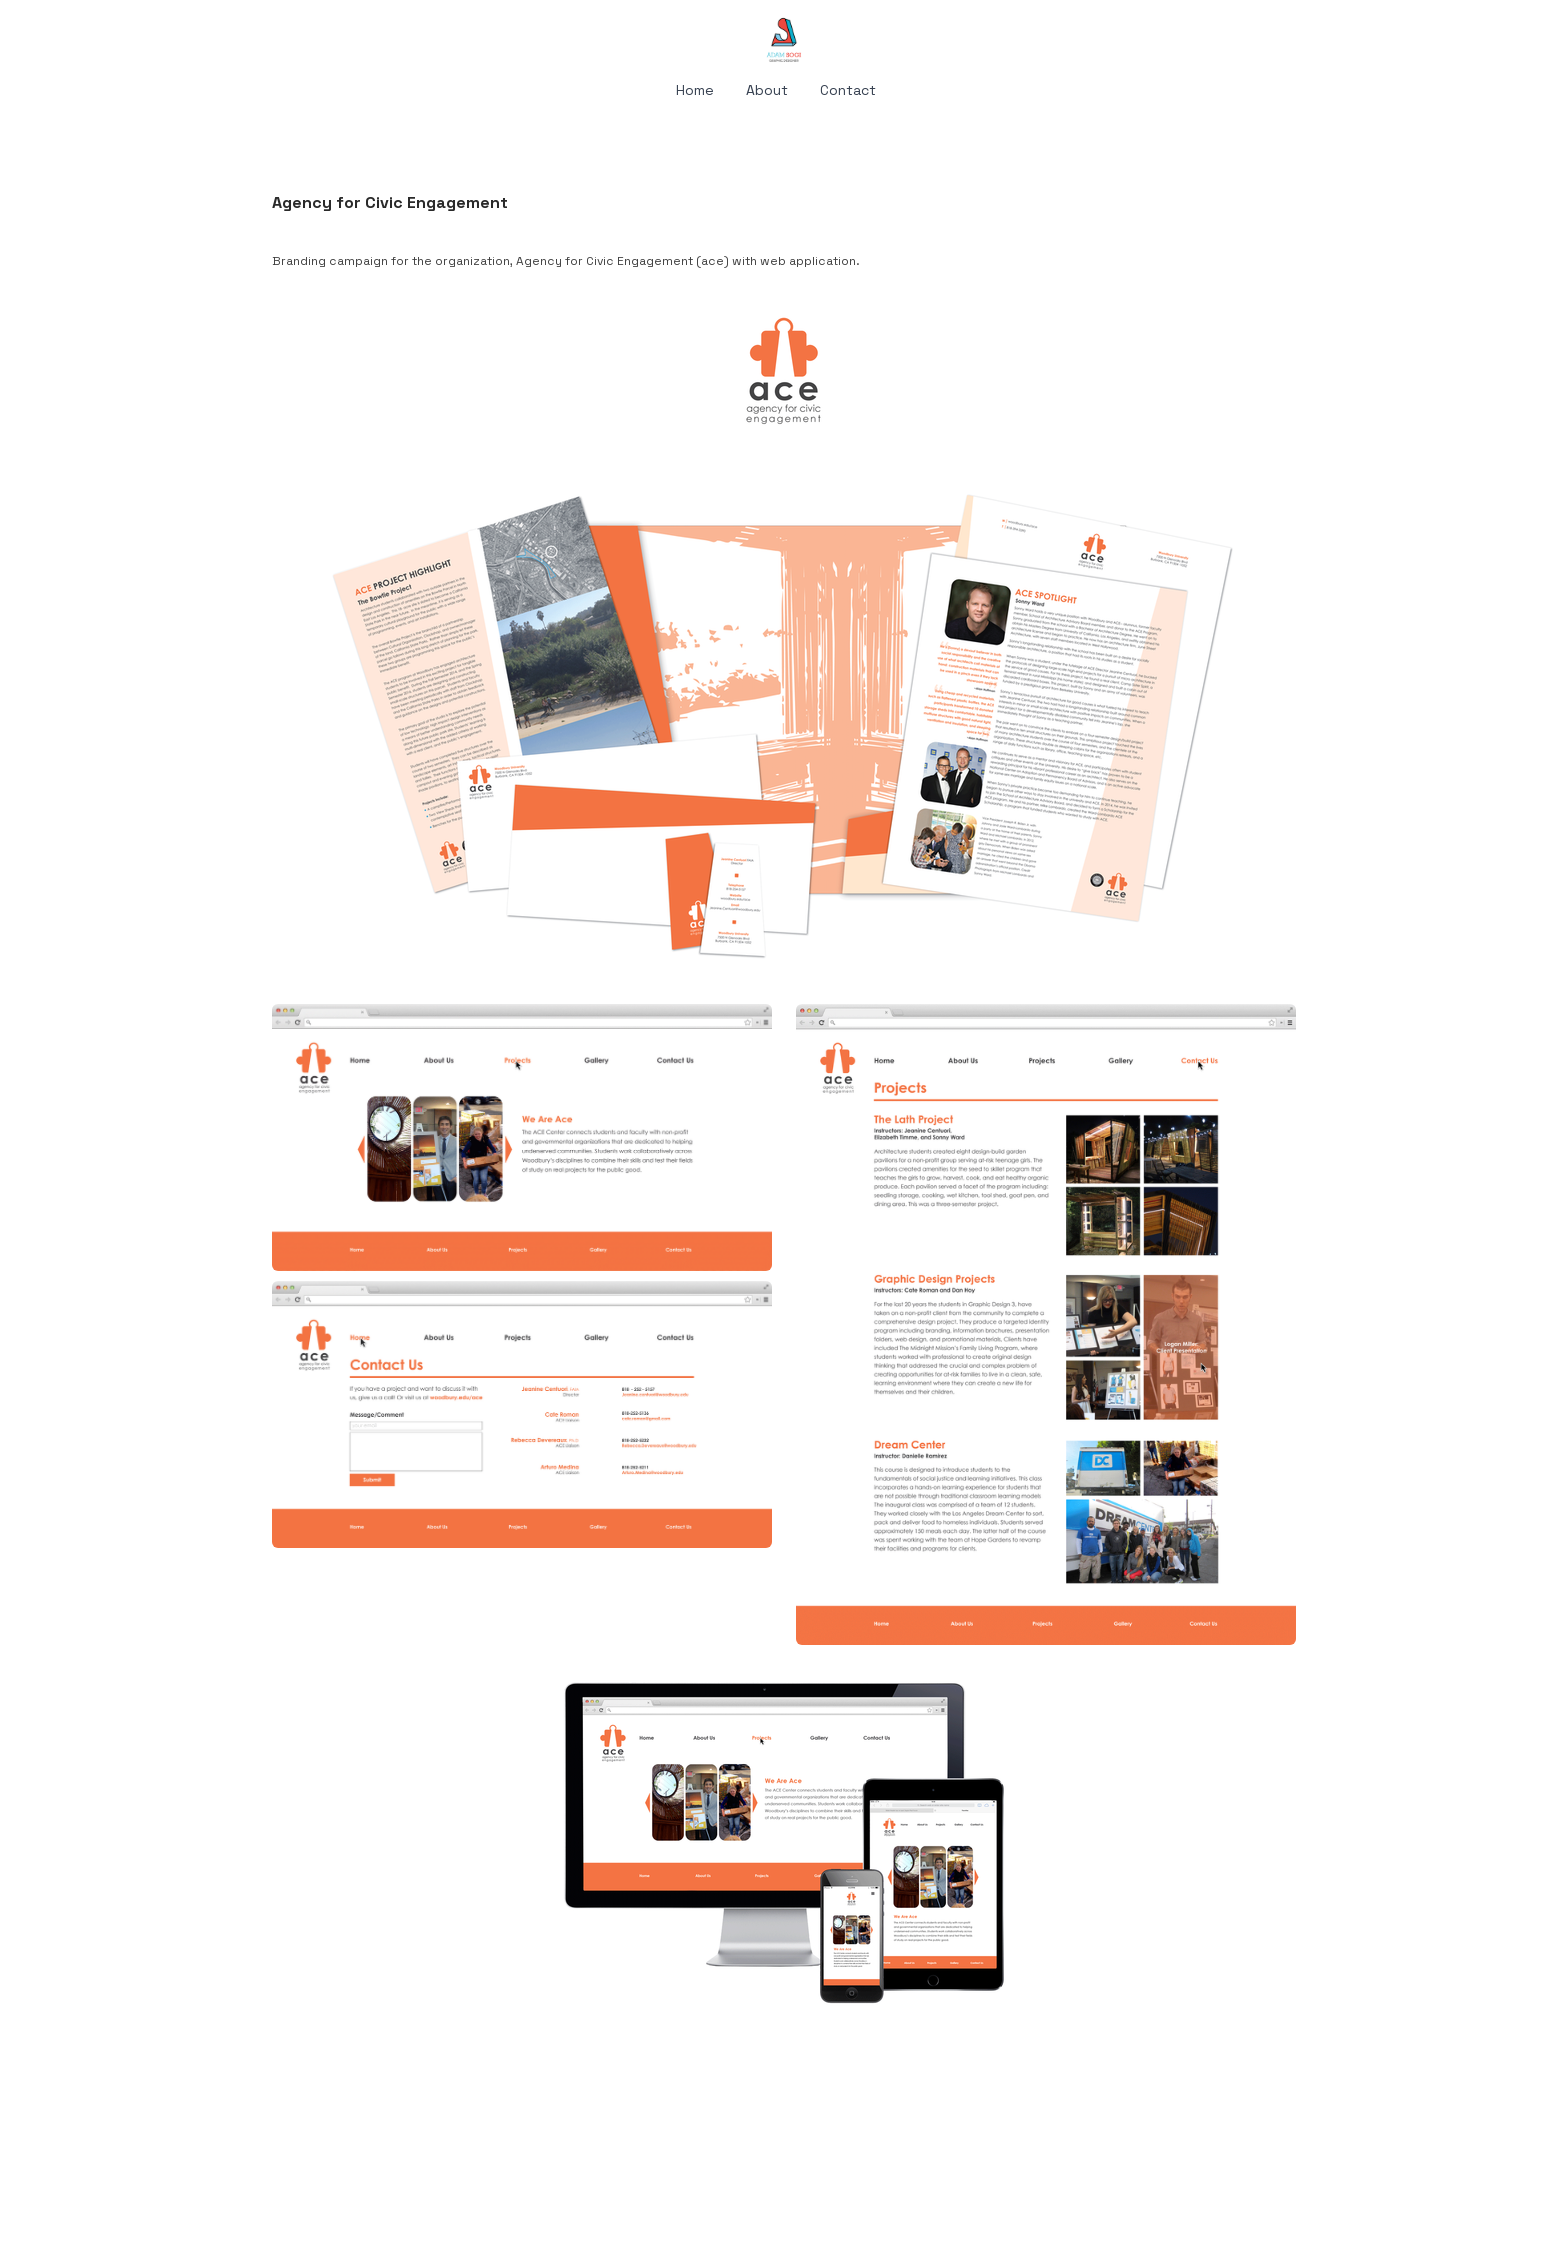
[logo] (784, 40)
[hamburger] (184, 32)
